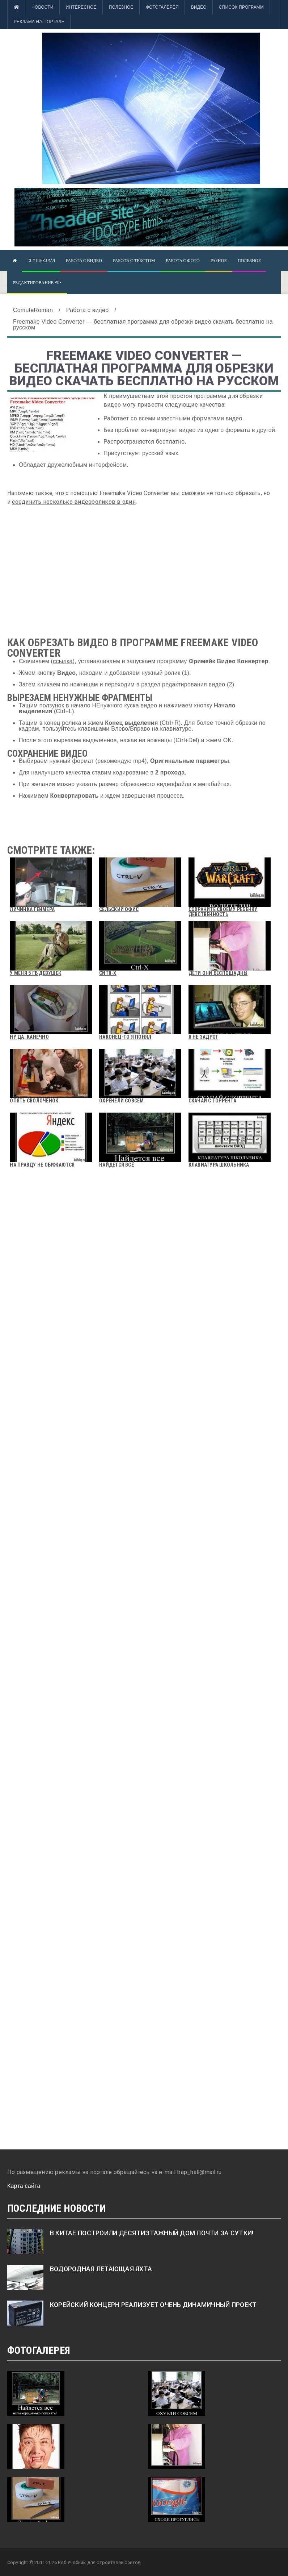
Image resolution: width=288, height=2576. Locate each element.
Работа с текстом (134, 260)
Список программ (241, 7)
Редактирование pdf (37, 282)
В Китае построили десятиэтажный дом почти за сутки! (151, 2233)
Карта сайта (24, 2186)
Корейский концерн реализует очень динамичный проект (153, 2305)
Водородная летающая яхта (101, 2269)
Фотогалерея (162, 7)
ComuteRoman (41, 260)
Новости (42, 7)
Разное (219, 260)
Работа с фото (183, 260)
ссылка (63, 661)
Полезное (121, 7)
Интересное (81, 7)
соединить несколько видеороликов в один (73, 501)
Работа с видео (84, 260)
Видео (199, 7)
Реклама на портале (39, 21)
